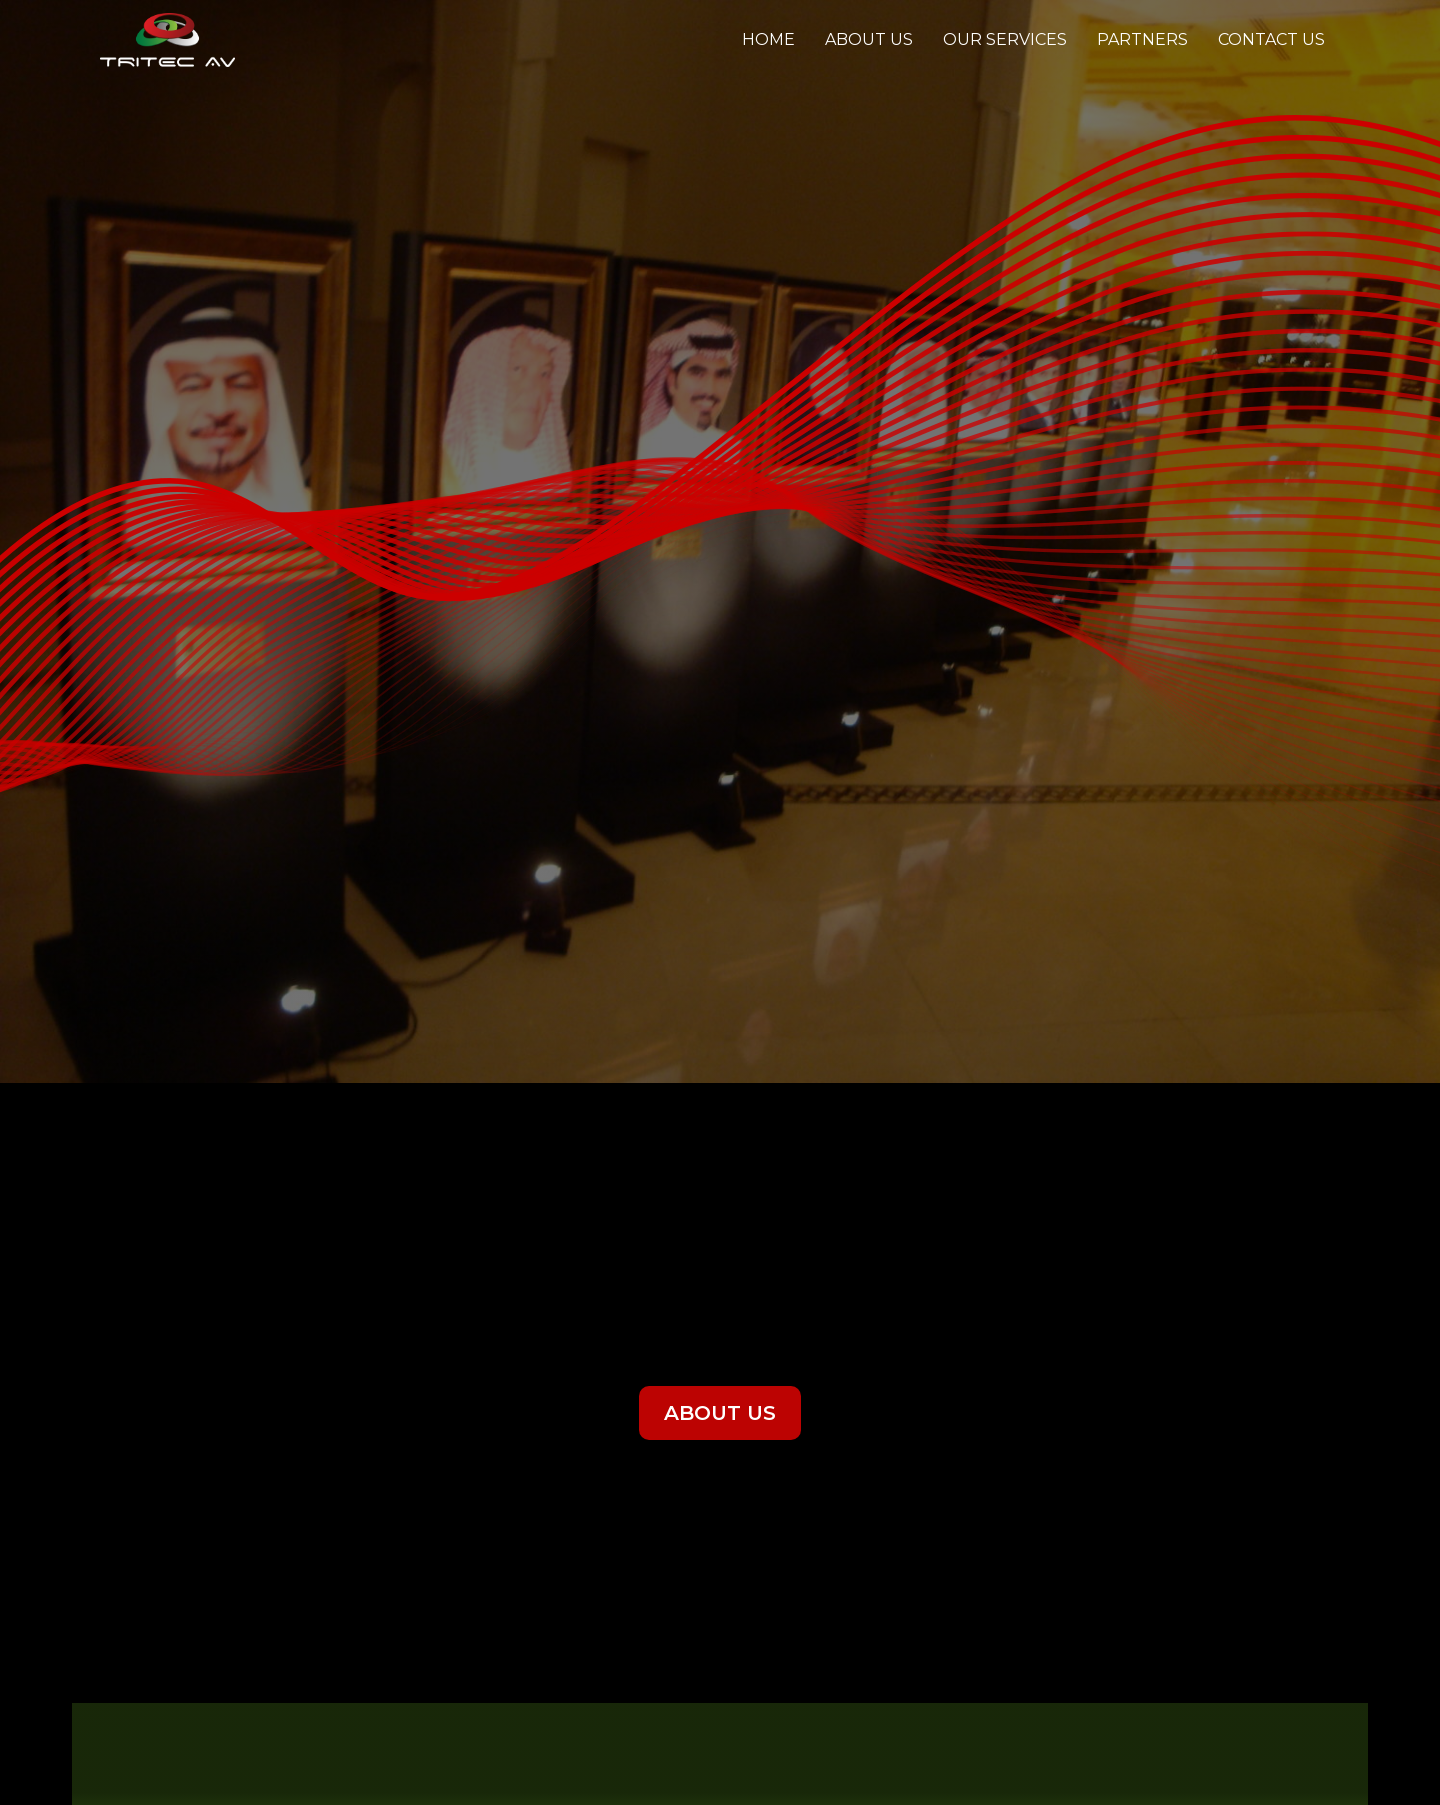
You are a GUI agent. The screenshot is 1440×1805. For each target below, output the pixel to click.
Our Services (1005, 39)
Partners (1142, 39)
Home (768, 39)
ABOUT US (720, 1413)
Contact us (1271, 39)
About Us (869, 39)
